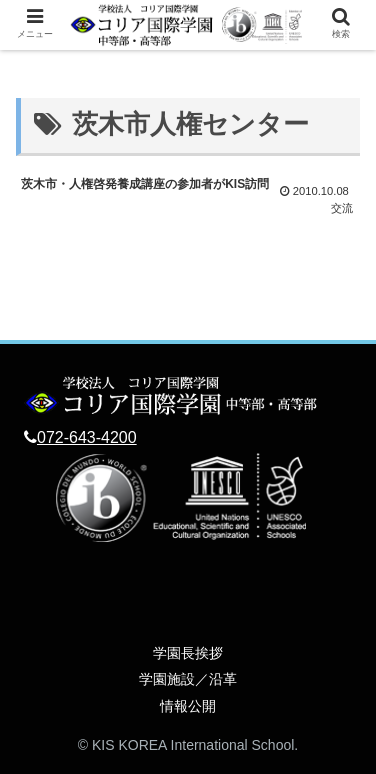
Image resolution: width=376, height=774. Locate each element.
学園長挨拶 (188, 653)
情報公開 (188, 706)
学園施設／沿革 (188, 679)
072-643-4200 (87, 437)
